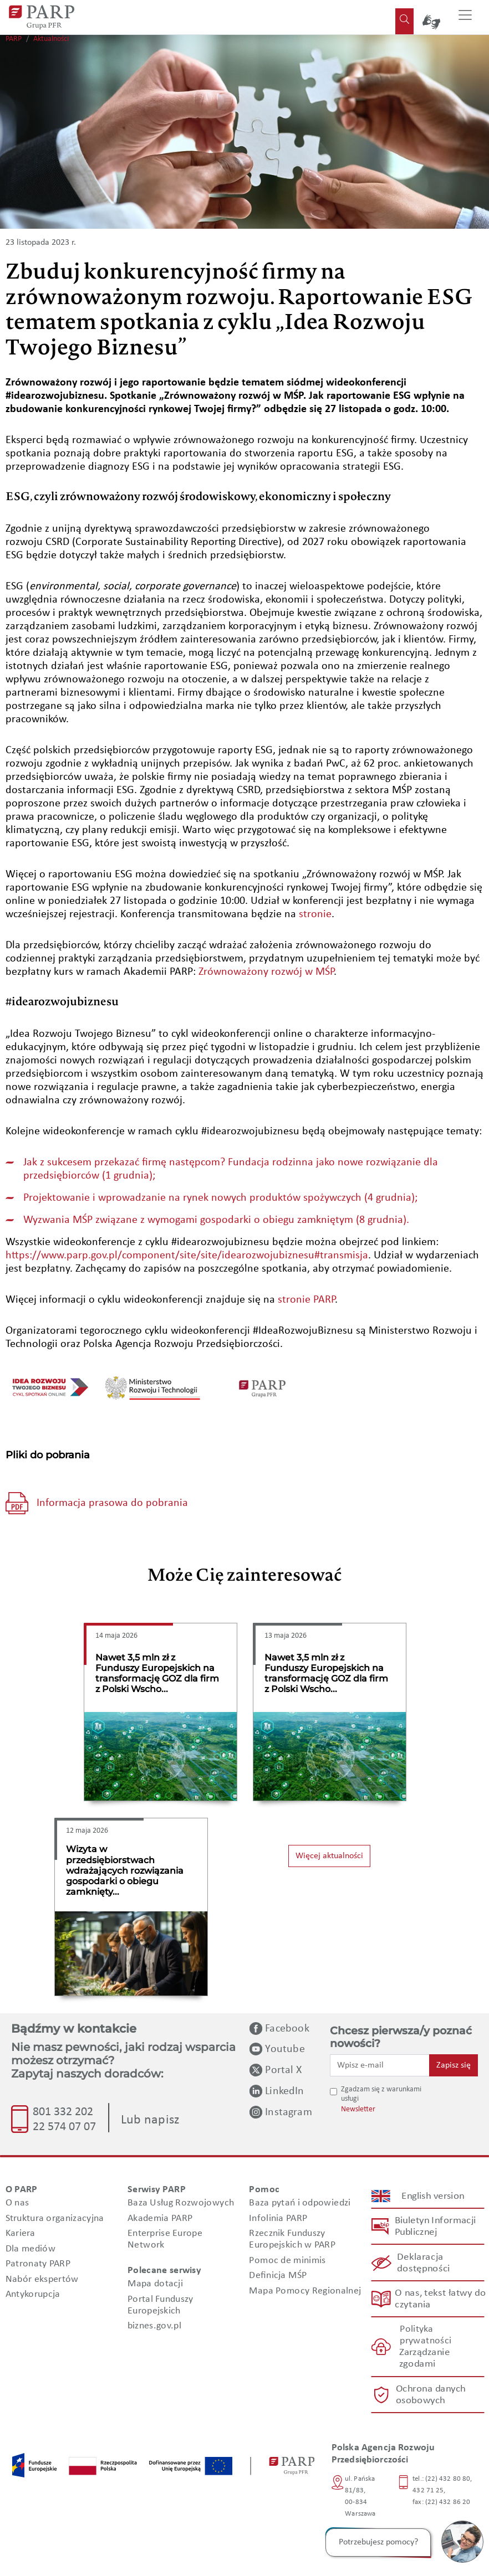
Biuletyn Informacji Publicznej (434, 2226)
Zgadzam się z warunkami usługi (381, 2094)
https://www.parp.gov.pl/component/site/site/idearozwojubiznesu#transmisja (187, 1255)
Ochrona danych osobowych (430, 2394)
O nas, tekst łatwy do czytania (440, 2299)
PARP (14, 39)
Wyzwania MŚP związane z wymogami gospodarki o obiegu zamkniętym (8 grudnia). (216, 1220)
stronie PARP (306, 1299)
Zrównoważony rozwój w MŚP (266, 972)
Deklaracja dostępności (423, 2262)
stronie (315, 914)
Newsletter (358, 2109)
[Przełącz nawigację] (465, 17)
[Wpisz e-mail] (380, 2065)
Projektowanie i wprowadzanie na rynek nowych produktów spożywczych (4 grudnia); (220, 1198)
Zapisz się (453, 2065)
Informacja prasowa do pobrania (112, 1503)
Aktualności (51, 39)
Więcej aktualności (329, 1856)
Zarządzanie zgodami (424, 2358)
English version (433, 2195)
